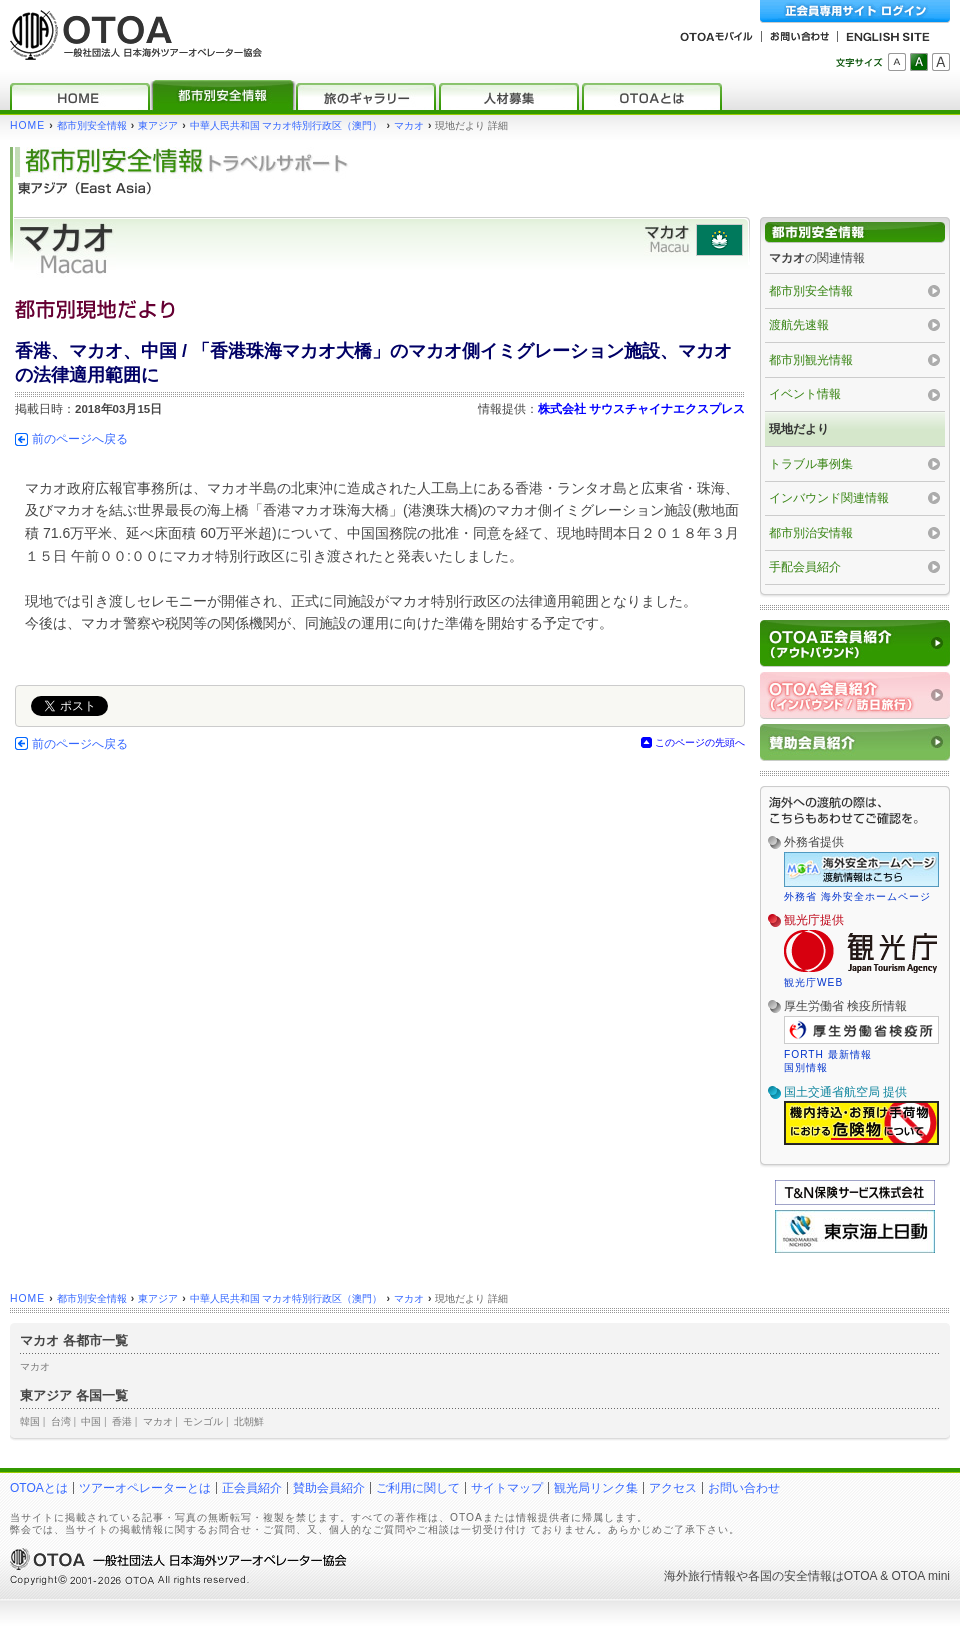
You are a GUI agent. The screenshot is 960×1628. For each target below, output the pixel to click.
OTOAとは (39, 1488)
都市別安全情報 (92, 125)
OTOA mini (921, 1576)
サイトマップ (507, 1488)
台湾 (61, 1421)
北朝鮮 (249, 1421)
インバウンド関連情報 (829, 498)
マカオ (409, 125)
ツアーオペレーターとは (145, 1488)
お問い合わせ (744, 1488)
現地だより (799, 429)
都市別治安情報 (811, 533)
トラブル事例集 (811, 464)
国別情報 (806, 1067)
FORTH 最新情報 (828, 1054)
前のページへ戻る (80, 439)
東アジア (158, 125)
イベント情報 (805, 394)
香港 (122, 1421)
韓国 (30, 1421)
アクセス (673, 1488)
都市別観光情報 (811, 360)
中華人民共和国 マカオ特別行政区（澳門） (286, 125)
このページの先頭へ (700, 742)
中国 (91, 1421)
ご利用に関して (418, 1488)
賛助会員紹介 (329, 1488)
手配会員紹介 (805, 567)
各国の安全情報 (790, 1576)
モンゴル (203, 1421)
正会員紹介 (252, 1488)
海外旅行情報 (700, 1576)
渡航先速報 (799, 325)
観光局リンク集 (596, 1488)
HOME (27, 125)
